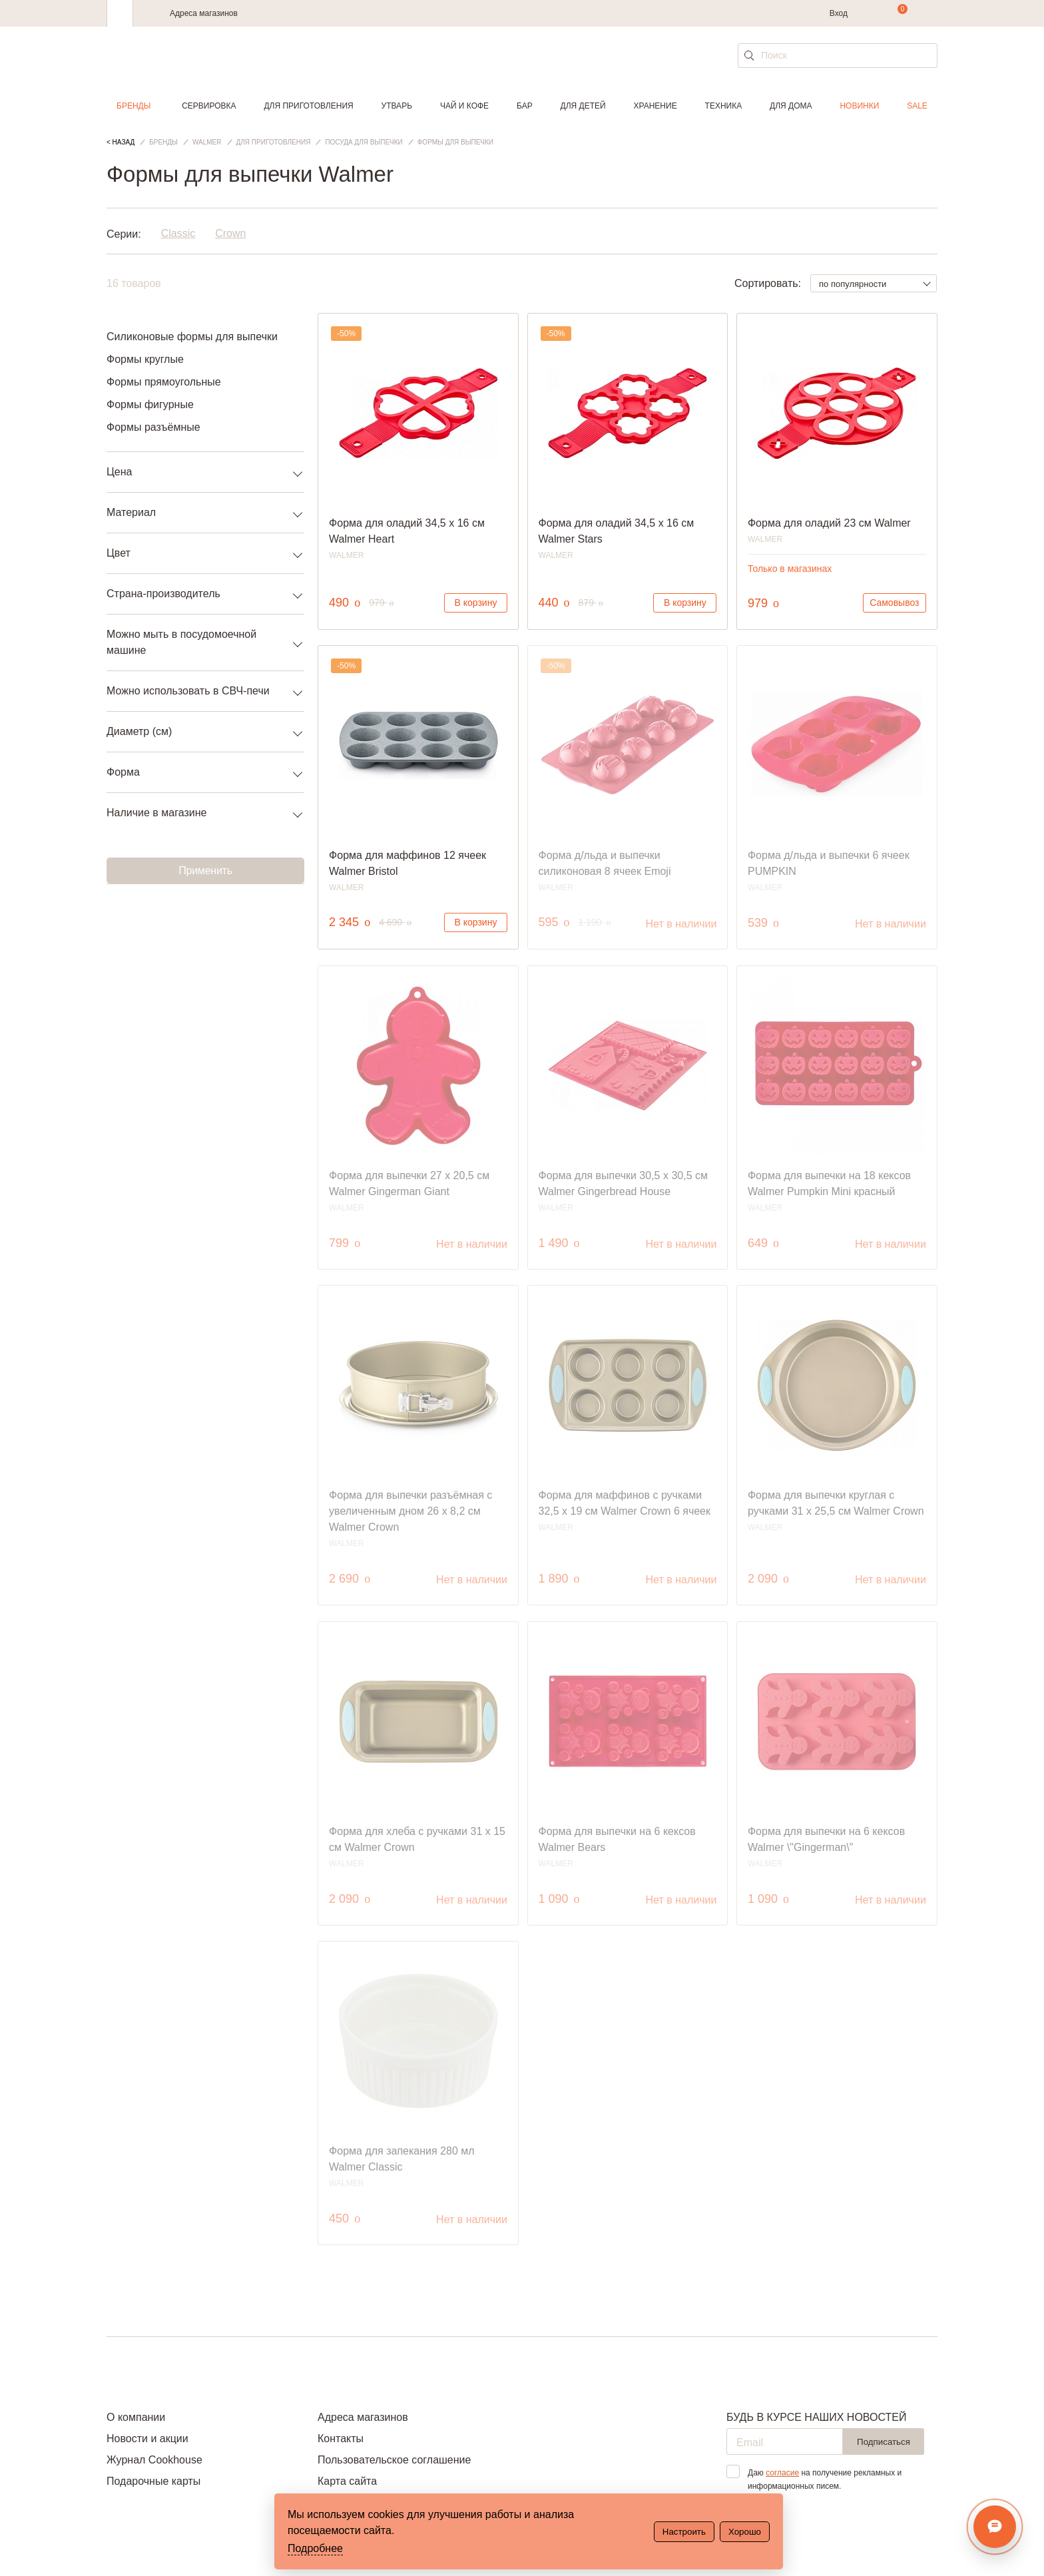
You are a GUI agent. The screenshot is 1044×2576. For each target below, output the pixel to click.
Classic (178, 234)
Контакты (341, 2438)
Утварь (397, 106)
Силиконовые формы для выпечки (192, 336)
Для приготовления (308, 106)
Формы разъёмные (153, 427)
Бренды (133, 106)
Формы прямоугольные (164, 381)
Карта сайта (347, 2481)
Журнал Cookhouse (154, 2459)
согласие (782, 2472)
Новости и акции (147, 2438)
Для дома (791, 106)
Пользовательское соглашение (394, 2459)
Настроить (684, 2532)
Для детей (583, 106)
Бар (525, 106)
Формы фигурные (150, 404)
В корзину (476, 602)
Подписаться (883, 2442)
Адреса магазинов (204, 13)
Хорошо (744, 2532)
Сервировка (209, 106)
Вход (839, 13)
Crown (230, 234)
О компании (136, 2417)
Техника (723, 106)
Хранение (654, 106)
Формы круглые (145, 359)
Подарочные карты (153, 2481)
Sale (917, 106)
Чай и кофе (464, 106)
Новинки (859, 106)
